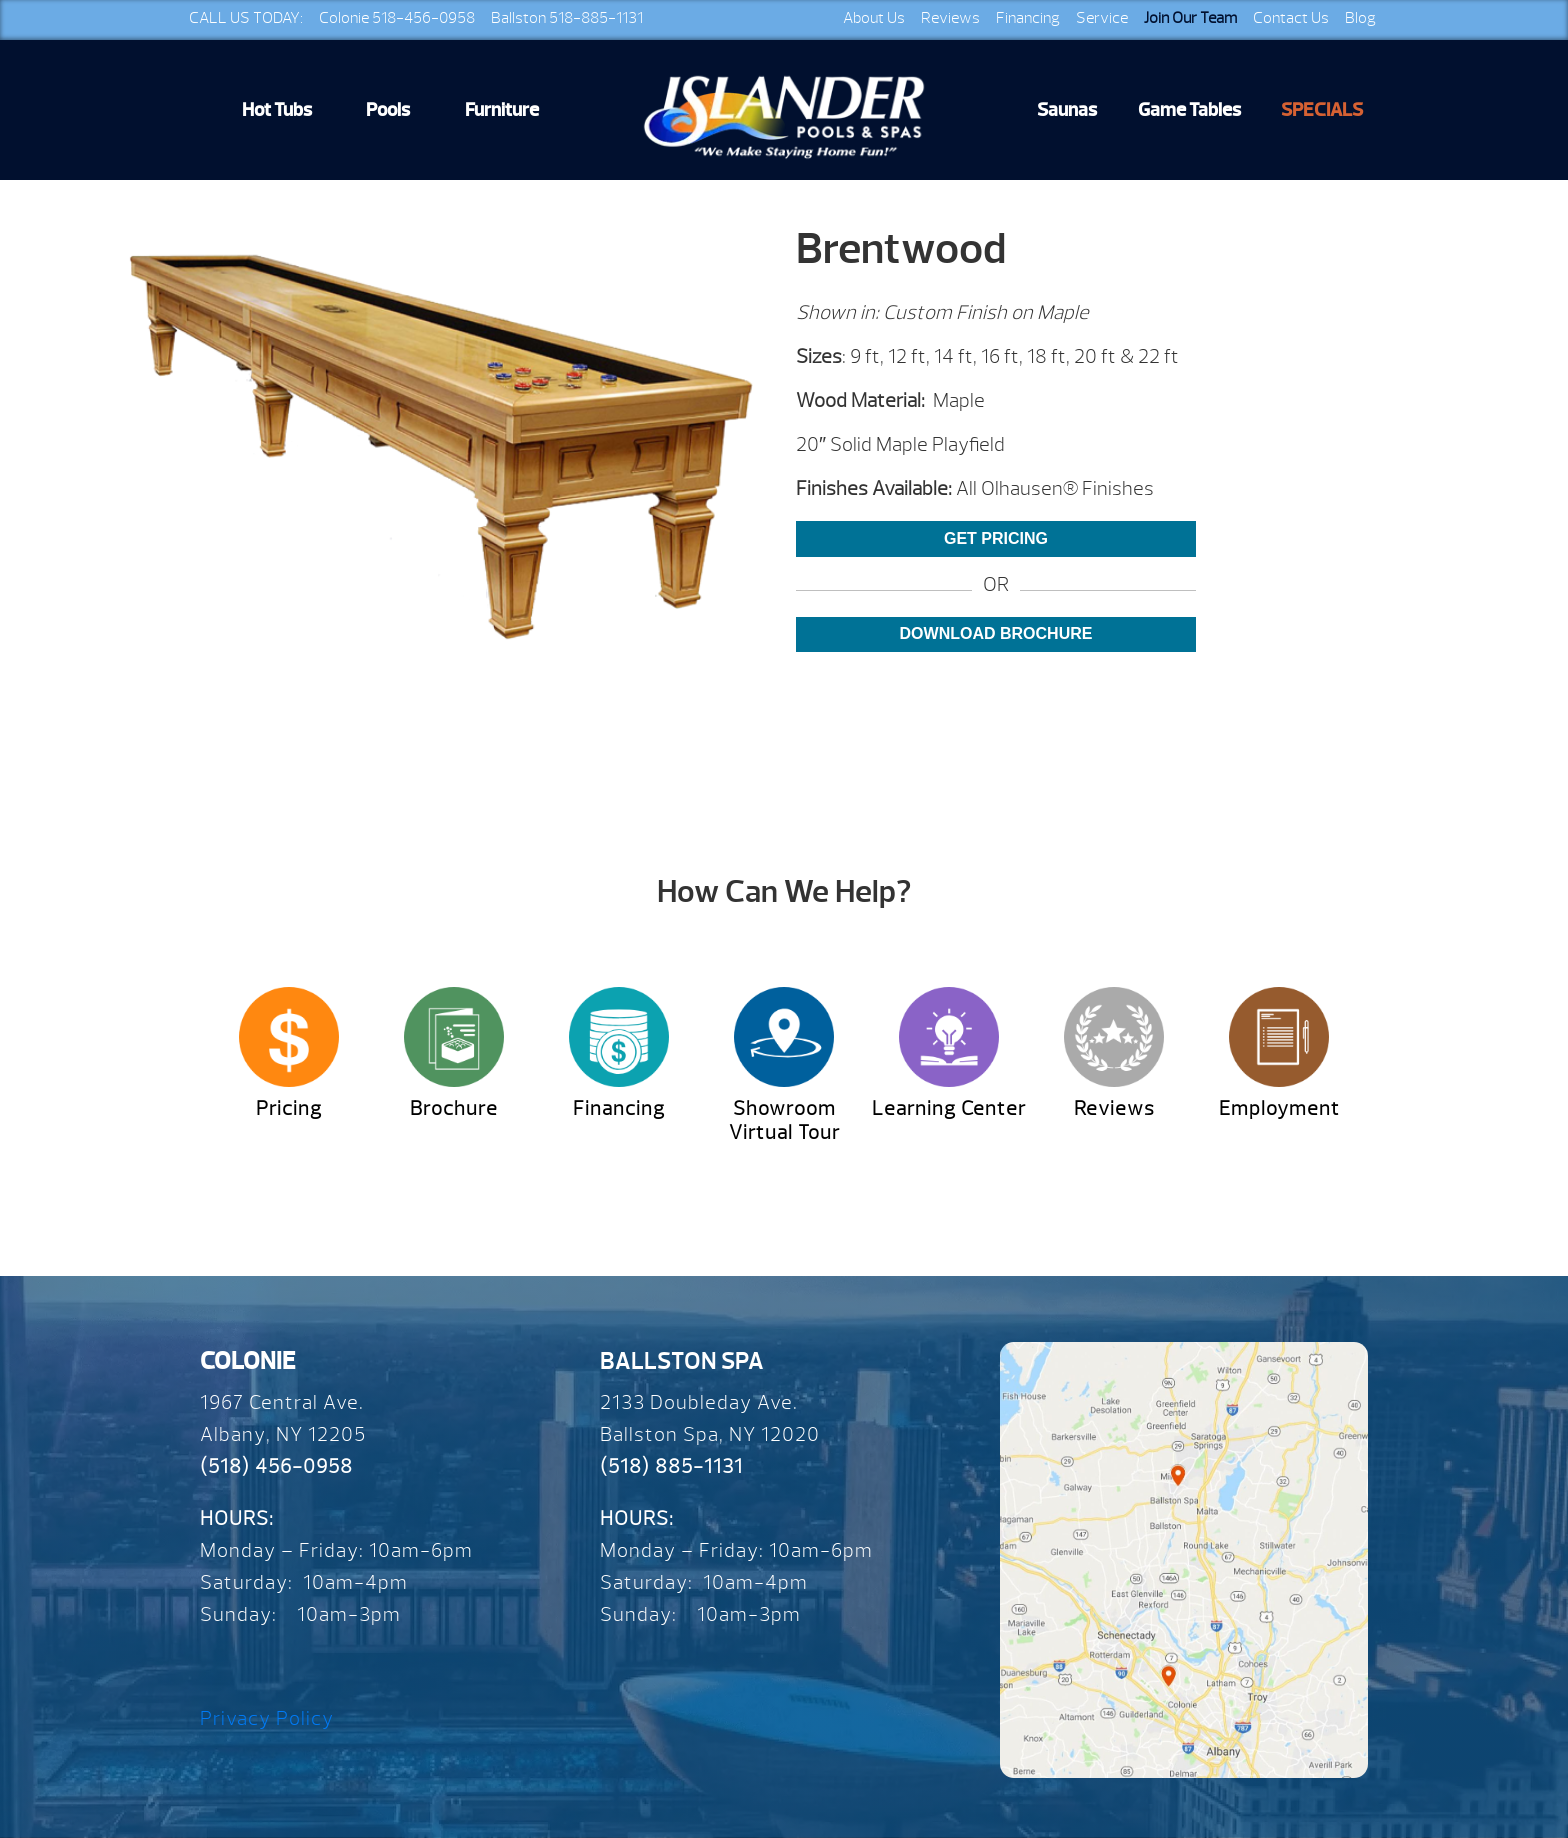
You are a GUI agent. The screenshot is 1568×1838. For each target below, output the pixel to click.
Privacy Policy (267, 1718)
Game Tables (1189, 110)
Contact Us (1291, 18)
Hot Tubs (277, 110)
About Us (874, 18)
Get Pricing (996, 538)
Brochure (454, 1108)
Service (1102, 18)
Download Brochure (996, 633)
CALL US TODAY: (246, 18)
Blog (1360, 18)
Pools (388, 110)
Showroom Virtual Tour (784, 1120)
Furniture (502, 110)
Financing (1028, 18)
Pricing (289, 1108)
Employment (1279, 1108)
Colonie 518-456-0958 (397, 18)
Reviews (950, 18)
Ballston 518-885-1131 (567, 18)
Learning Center (949, 1108)
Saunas (1067, 110)
